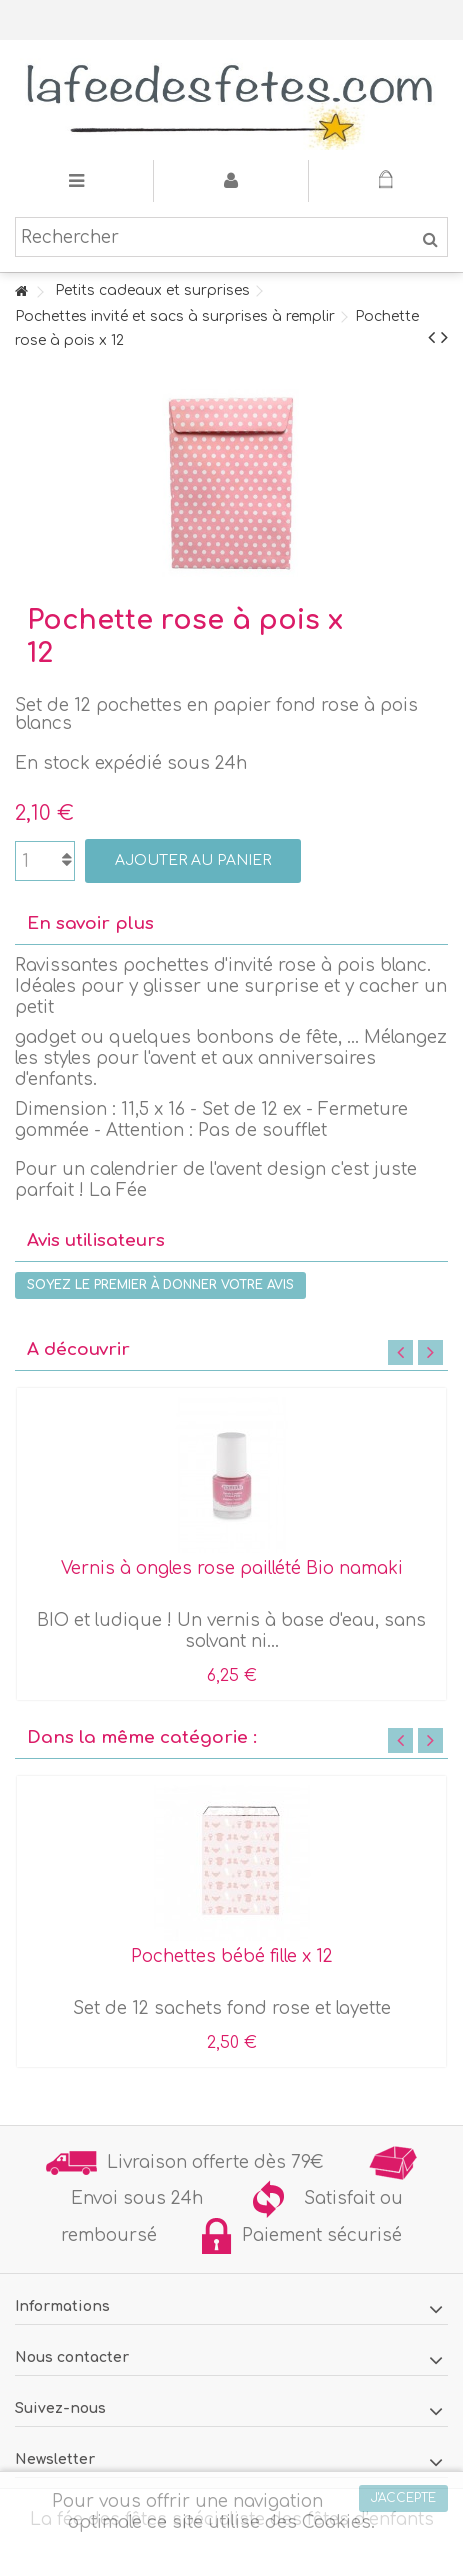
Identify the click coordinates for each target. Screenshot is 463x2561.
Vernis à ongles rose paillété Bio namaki (232, 1568)
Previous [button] (400, 1352)
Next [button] (430, 1352)
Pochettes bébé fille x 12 (232, 1956)
